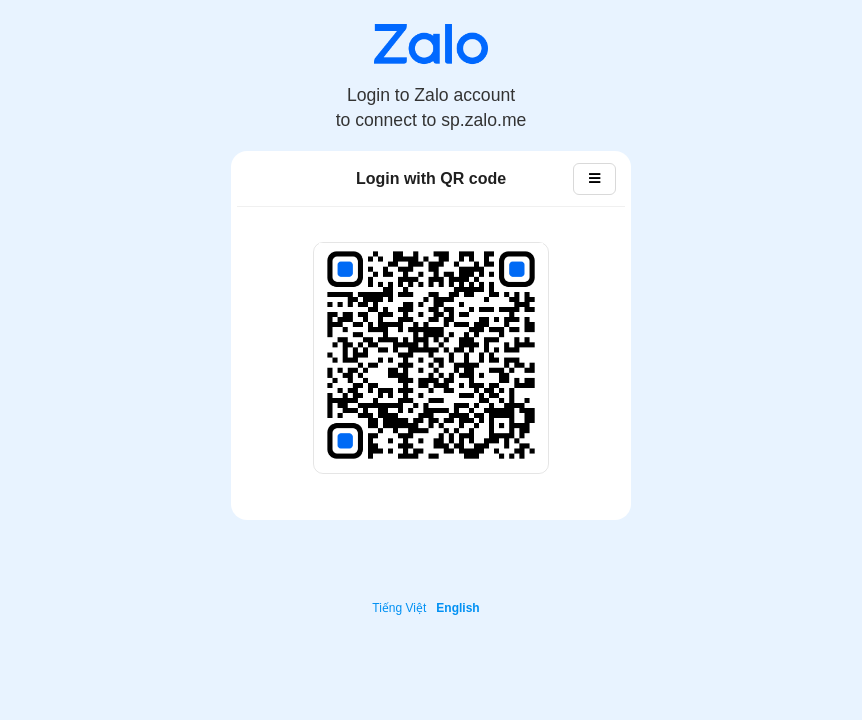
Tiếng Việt (399, 608)
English (457, 608)
